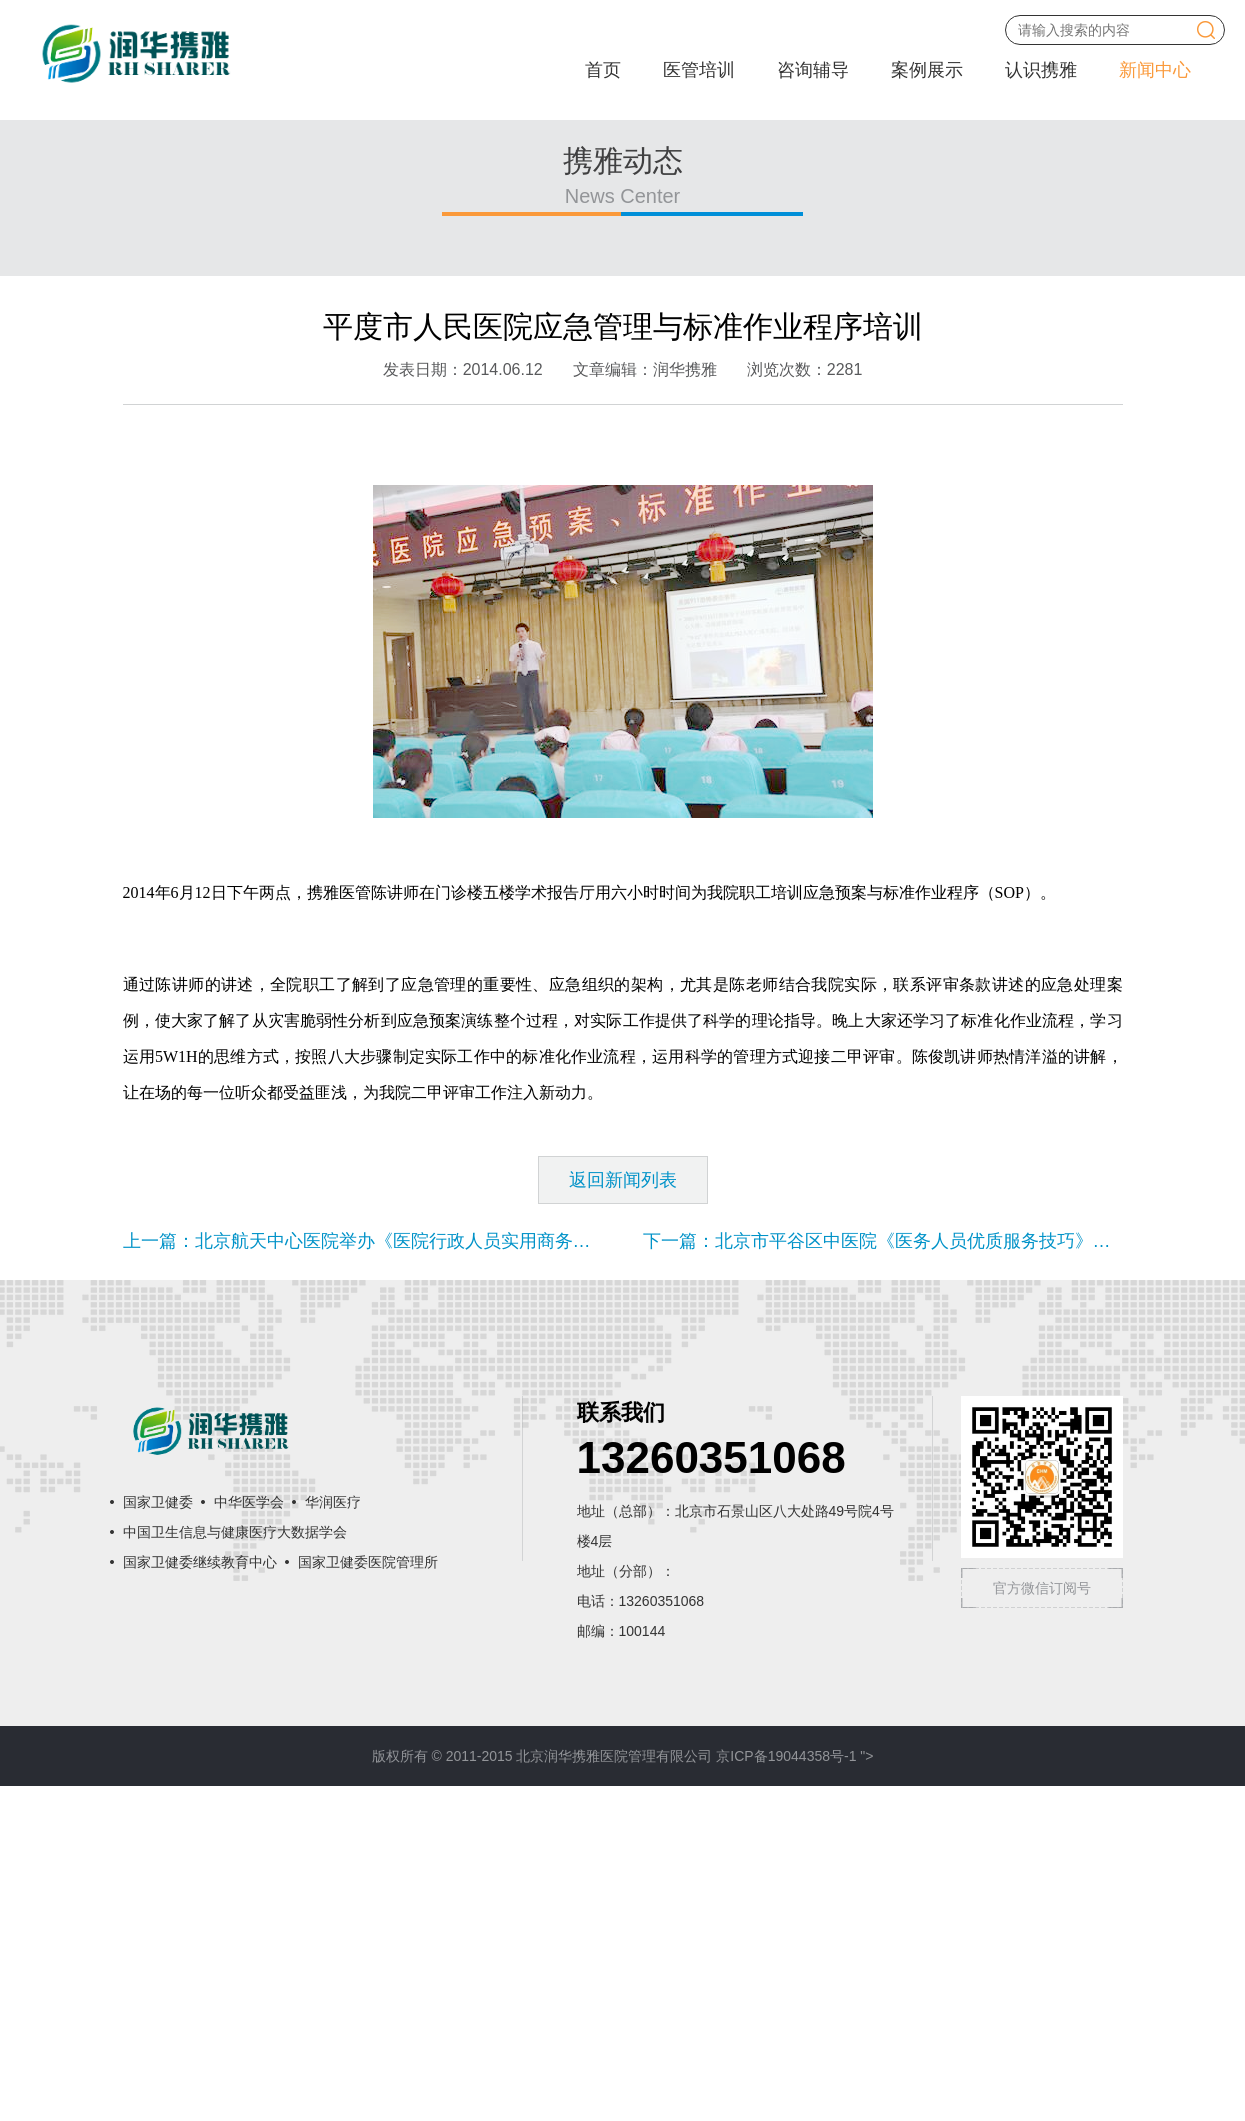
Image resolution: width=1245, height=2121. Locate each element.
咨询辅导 (813, 70)
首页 (603, 70)
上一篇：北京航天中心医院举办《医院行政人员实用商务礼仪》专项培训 (411, 1576)
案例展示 (927, 70)
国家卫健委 (158, 1837)
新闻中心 (1155, 70)
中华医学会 (249, 1837)
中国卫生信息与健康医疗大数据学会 (235, 1867)
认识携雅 (1041, 70)
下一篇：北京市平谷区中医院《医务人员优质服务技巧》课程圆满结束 (922, 1576)
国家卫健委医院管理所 (368, 1897)
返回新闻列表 (623, 1515)
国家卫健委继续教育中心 (200, 1897)
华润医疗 (333, 1837)
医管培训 (699, 70)
